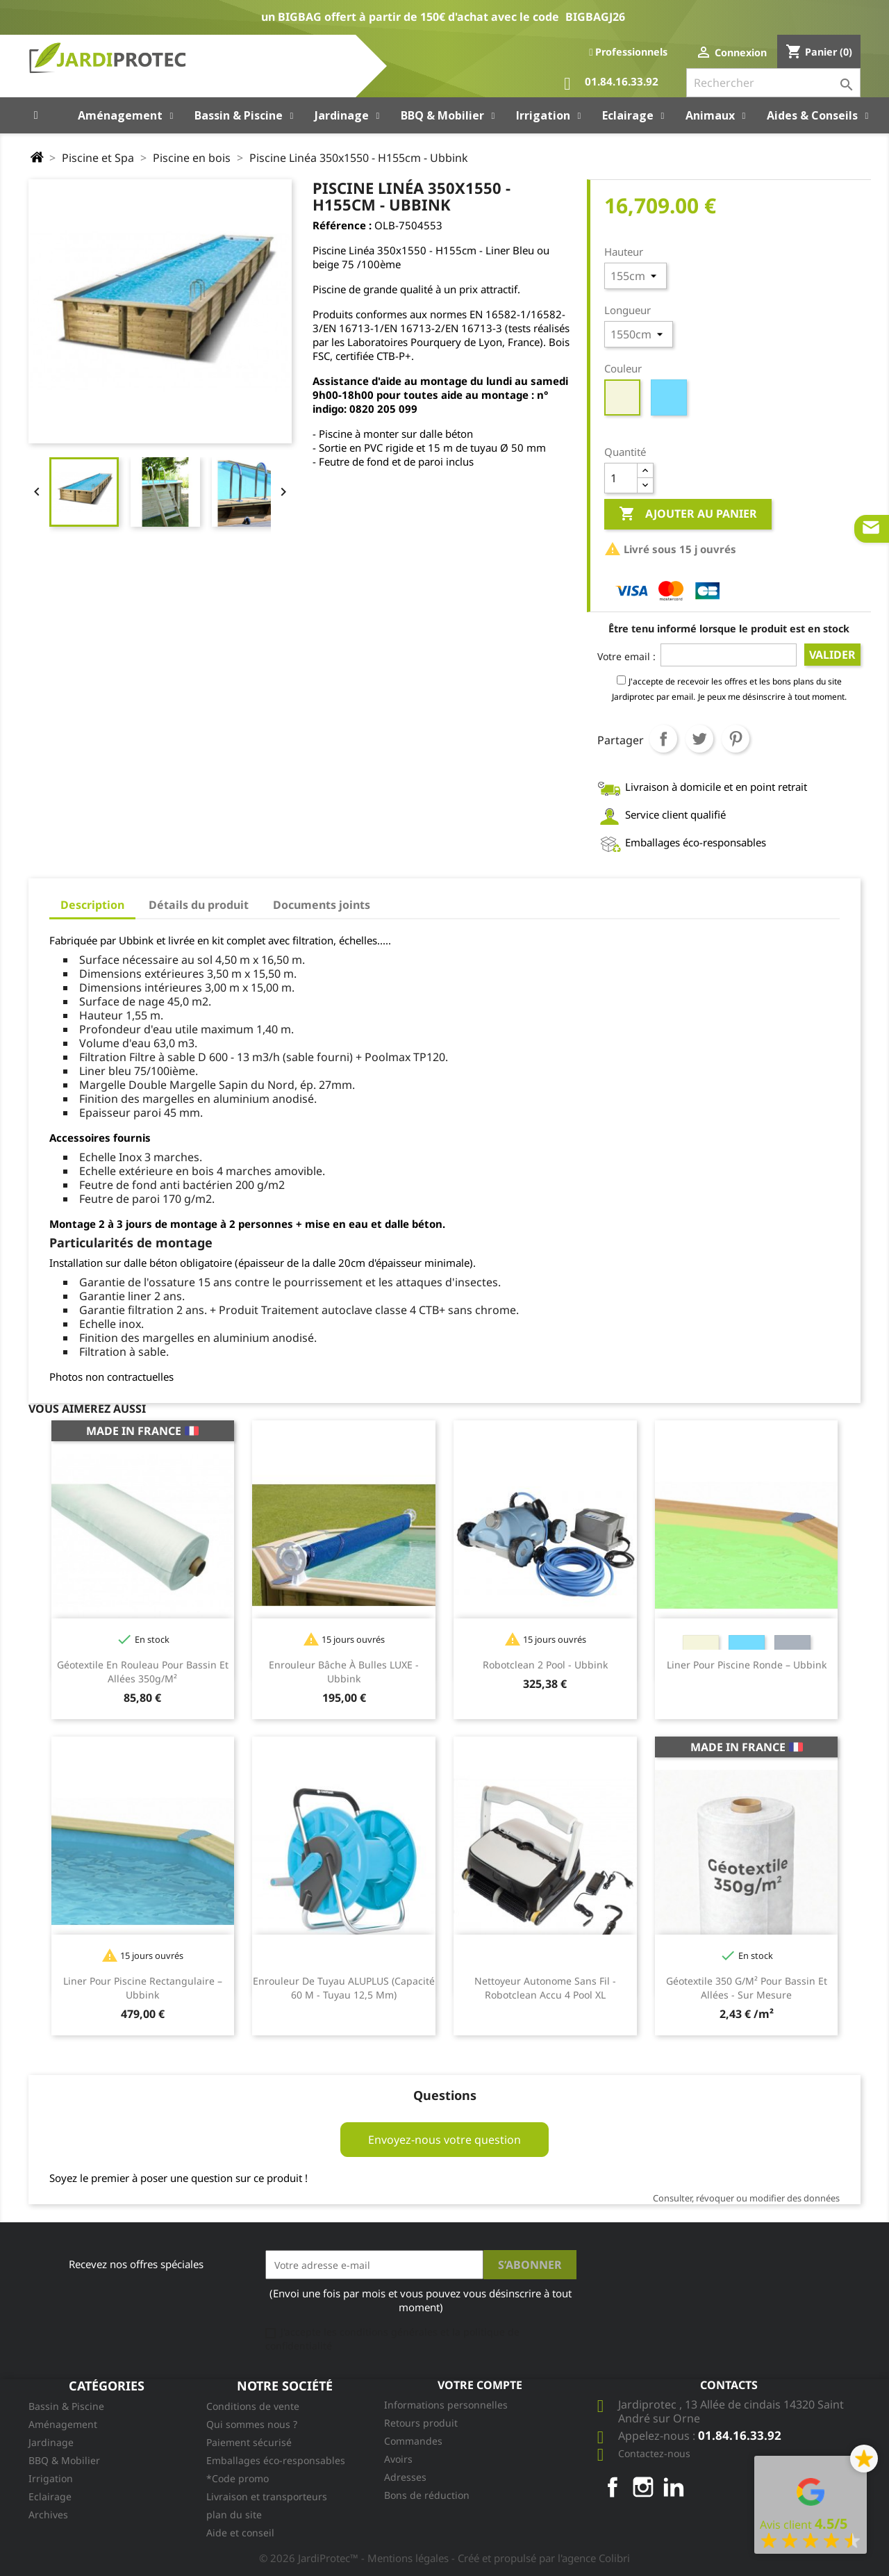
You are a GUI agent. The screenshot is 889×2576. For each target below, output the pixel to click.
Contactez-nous (654, 2453)
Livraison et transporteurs (266, 2496)
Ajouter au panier (688, 514)
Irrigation (50, 2478)
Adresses (405, 2477)
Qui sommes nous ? (251, 2424)
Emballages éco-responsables (275, 2460)
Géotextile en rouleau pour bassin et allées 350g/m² (143, 1671)
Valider (832, 654)
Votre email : (626, 656)
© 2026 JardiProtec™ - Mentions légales (355, 2558)
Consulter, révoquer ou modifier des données (746, 2198)
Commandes (413, 2440)
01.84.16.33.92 (611, 83)
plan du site (234, 2514)
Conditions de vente (252, 2406)
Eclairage (50, 2496)
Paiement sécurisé (249, 2442)
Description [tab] (92, 904)
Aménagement (62, 2424)
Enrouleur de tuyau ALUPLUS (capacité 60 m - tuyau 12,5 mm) (344, 1987)
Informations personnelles (446, 2404)
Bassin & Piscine (66, 2406)
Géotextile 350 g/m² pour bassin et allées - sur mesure (746, 1987)
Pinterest (735, 739)
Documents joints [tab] (321, 904)
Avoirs (398, 2459)
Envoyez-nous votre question (444, 2139)
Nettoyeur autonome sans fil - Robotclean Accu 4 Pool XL (545, 1987)
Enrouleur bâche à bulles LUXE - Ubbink (344, 1671)
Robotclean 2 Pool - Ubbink (545, 1664)
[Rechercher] (773, 82)
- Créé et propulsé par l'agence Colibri (540, 2558)
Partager (663, 739)
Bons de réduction (427, 2495)
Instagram (643, 2487)
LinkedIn (674, 2487)
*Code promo (237, 2478)
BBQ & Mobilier (64, 2460)
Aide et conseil (240, 2532)
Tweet (699, 739)
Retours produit (421, 2422)
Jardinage (51, 2442)
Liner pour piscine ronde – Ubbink (746, 1664)
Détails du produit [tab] (199, 904)
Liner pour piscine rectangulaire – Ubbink (142, 1987)
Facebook (612, 2487)
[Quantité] (621, 478)
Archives (48, 2514)
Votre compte (480, 2385)
